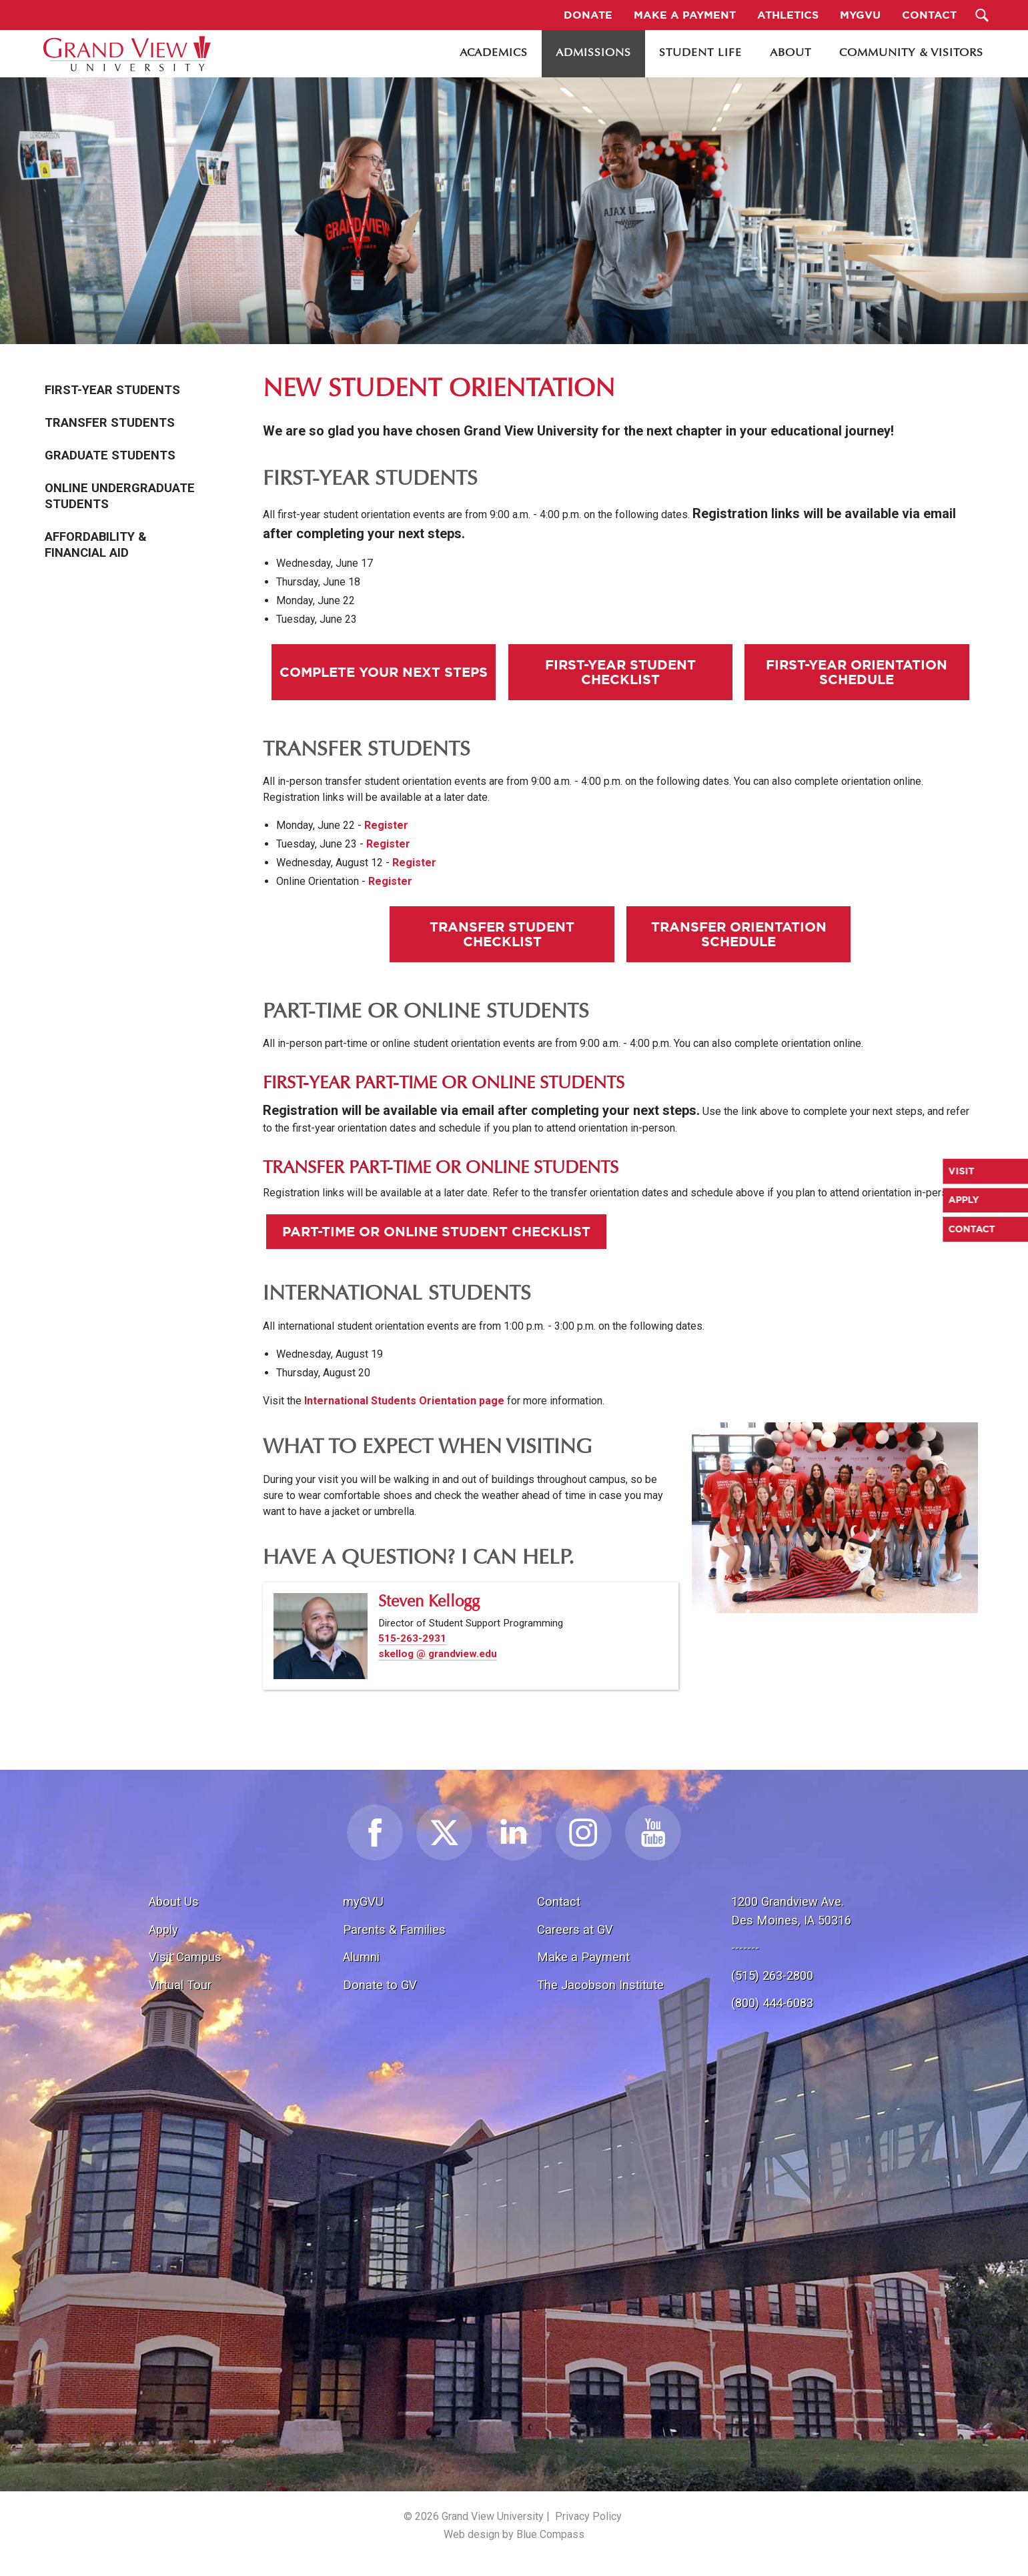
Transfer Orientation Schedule (739, 934)
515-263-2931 (412, 1638)
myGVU (363, 1901)
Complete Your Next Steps (384, 672)
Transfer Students (110, 422)
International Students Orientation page (404, 1400)
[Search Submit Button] (982, 15)
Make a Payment (583, 1957)
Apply (163, 1929)
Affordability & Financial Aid (96, 544)
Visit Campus (185, 1957)
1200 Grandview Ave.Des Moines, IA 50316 (791, 1910)
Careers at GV (575, 1929)
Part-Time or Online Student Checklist (436, 1231)
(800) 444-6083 (772, 2003)
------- (745, 1948)
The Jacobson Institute (600, 1985)
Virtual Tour (180, 1985)
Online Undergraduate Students (120, 496)
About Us (174, 1901)
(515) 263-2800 (772, 1976)
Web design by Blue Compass (514, 2534)
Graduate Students (110, 455)
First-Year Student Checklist (620, 672)
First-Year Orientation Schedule (856, 672)
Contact (558, 1901)
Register (386, 825)
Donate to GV (380, 1985)
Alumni (361, 1957)
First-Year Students (112, 390)
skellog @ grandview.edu (437, 1654)
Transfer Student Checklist (502, 934)
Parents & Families (394, 1929)
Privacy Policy (588, 2516)
